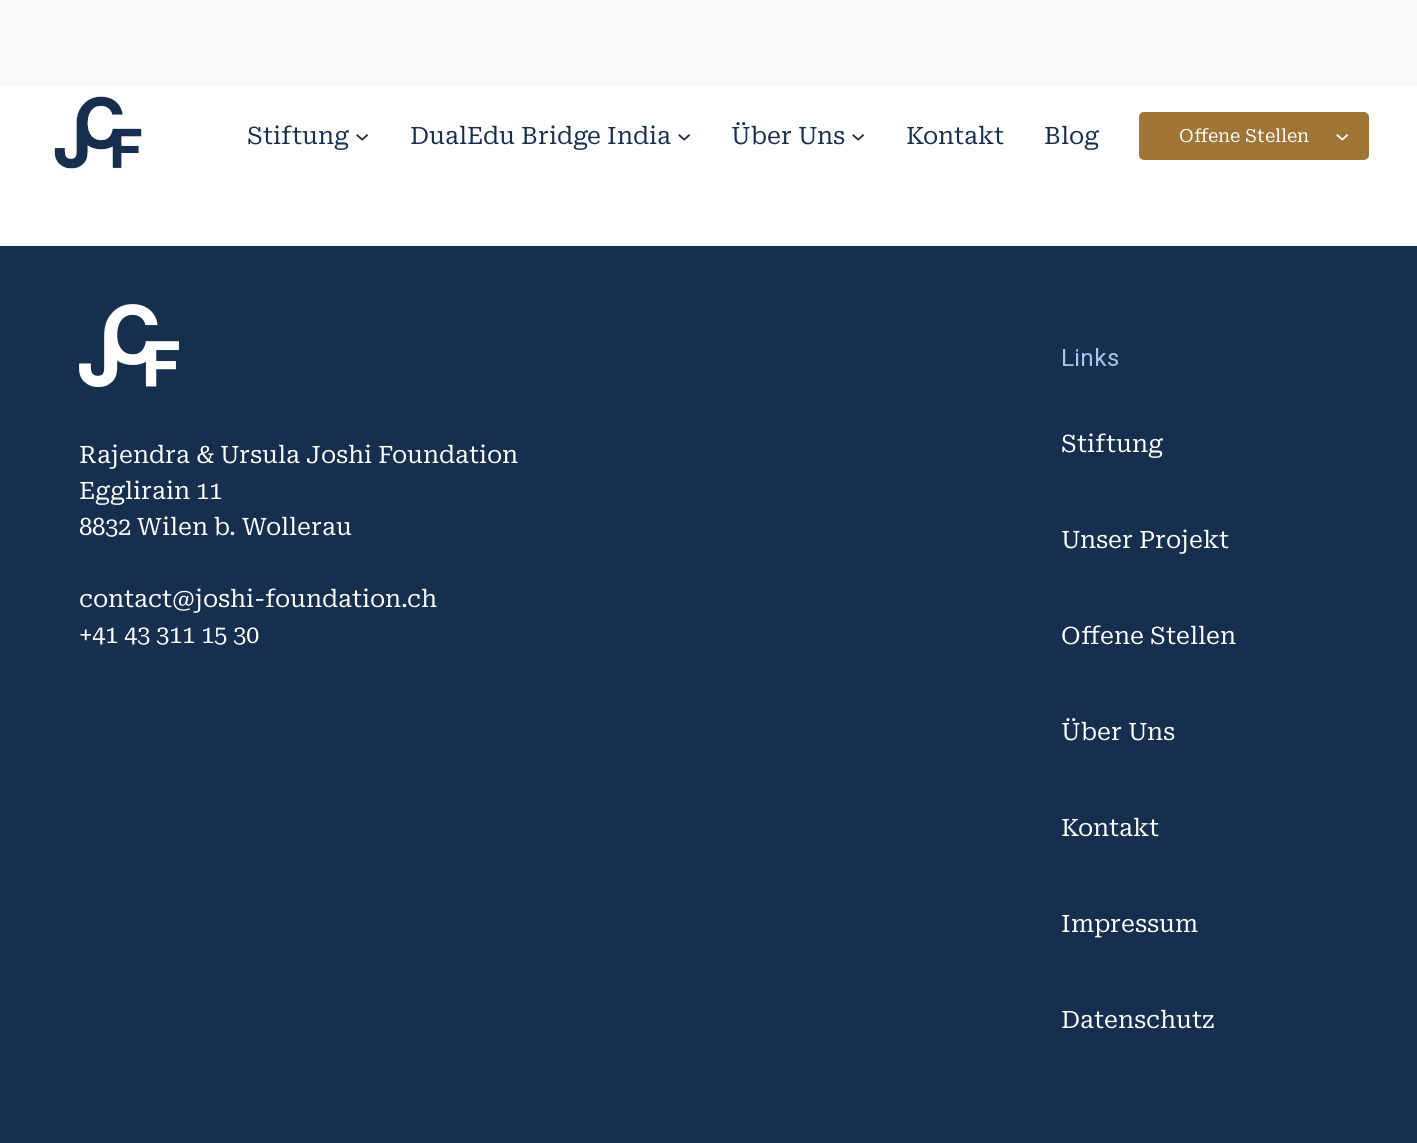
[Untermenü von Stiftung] (362, 136)
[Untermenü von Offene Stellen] (1342, 136)
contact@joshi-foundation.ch (258, 599)
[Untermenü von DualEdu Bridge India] (684, 136)
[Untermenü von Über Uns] (858, 136)
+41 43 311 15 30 (169, 635)
